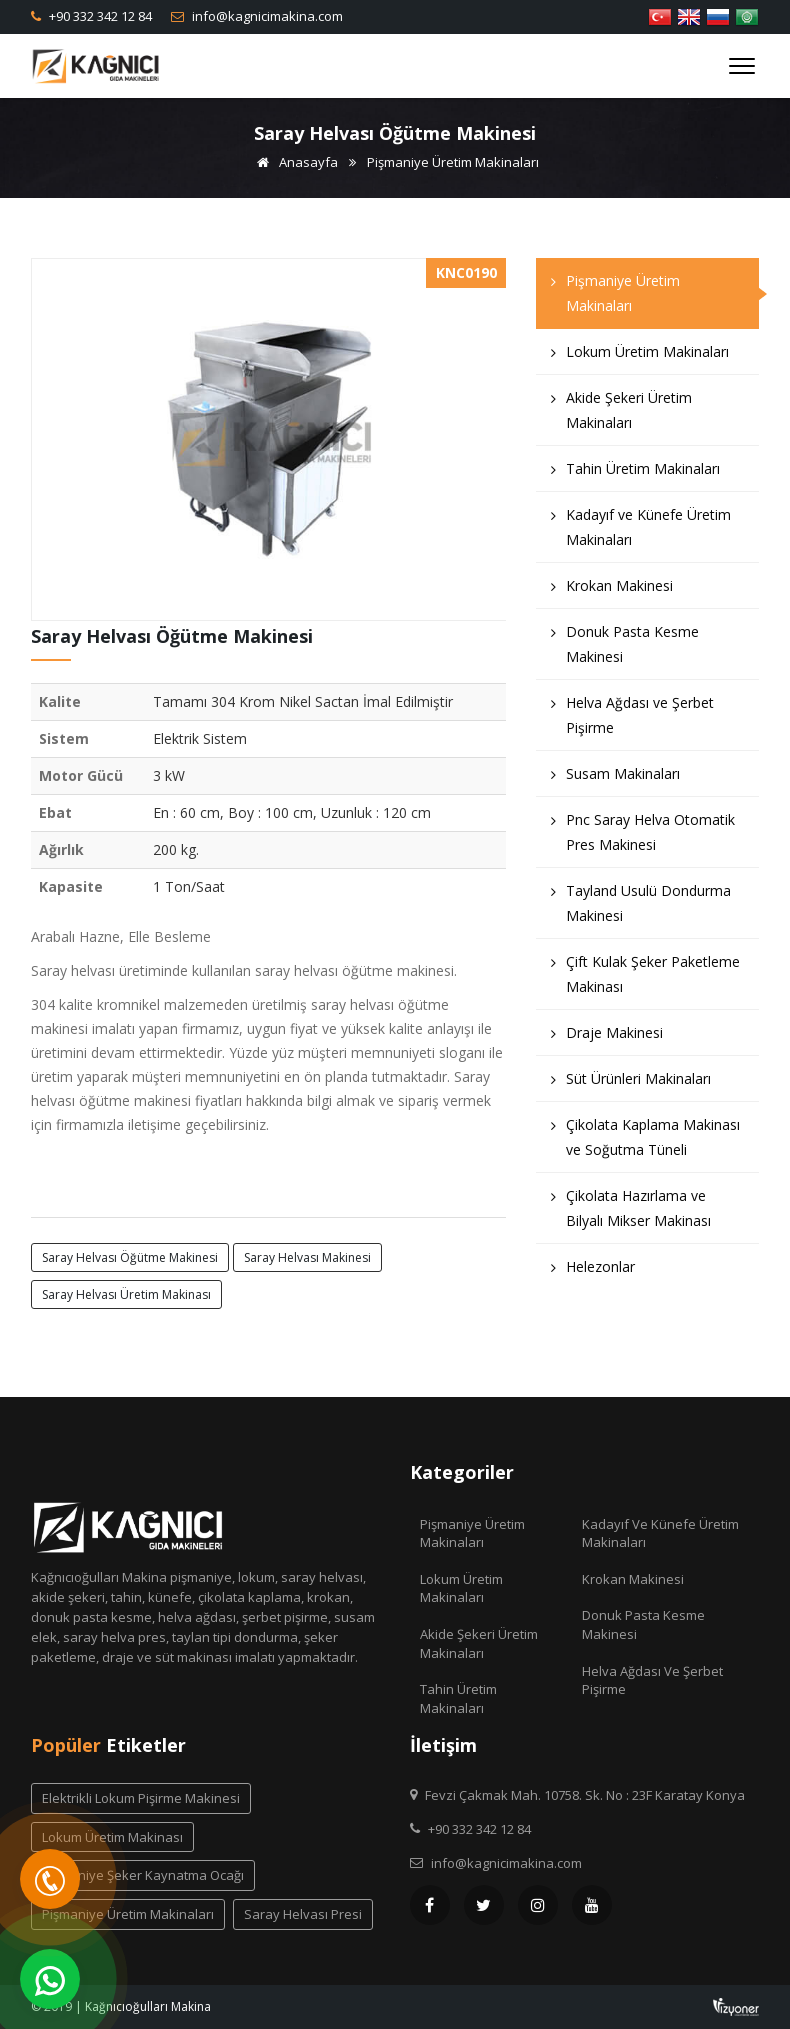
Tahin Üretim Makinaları (635, 473)
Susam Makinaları (615, 778)
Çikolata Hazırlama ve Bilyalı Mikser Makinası (631, 1213)
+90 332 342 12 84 (99, 16)
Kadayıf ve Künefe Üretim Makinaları (641, 532)
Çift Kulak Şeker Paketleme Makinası (645, 979)
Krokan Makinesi (612, 590)
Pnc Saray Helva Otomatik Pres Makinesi (643, 837)
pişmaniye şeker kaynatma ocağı (143, 1875)
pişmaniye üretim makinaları (128, 1914)
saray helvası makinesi (307, 1257)
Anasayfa (294, 162)
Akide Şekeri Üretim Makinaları (621, 415)
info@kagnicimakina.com (266, 16)
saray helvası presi (303, 1914)
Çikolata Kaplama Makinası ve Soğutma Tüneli (645, 1142)
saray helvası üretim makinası (126, 1294)
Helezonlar (593, 1271)
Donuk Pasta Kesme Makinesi (625, 649)
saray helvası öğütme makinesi (130, 1257)
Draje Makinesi (607, 1037)
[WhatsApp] (50, 1979)
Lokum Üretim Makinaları (640, 356)
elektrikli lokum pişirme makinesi (141, 1798)
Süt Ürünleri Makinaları (631, 1083)
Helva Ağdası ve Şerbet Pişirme (632, 720)
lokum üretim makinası (112, 1837)
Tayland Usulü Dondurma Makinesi (641, 908)
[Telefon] (50, 1879)
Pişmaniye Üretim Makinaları (453, 162)
